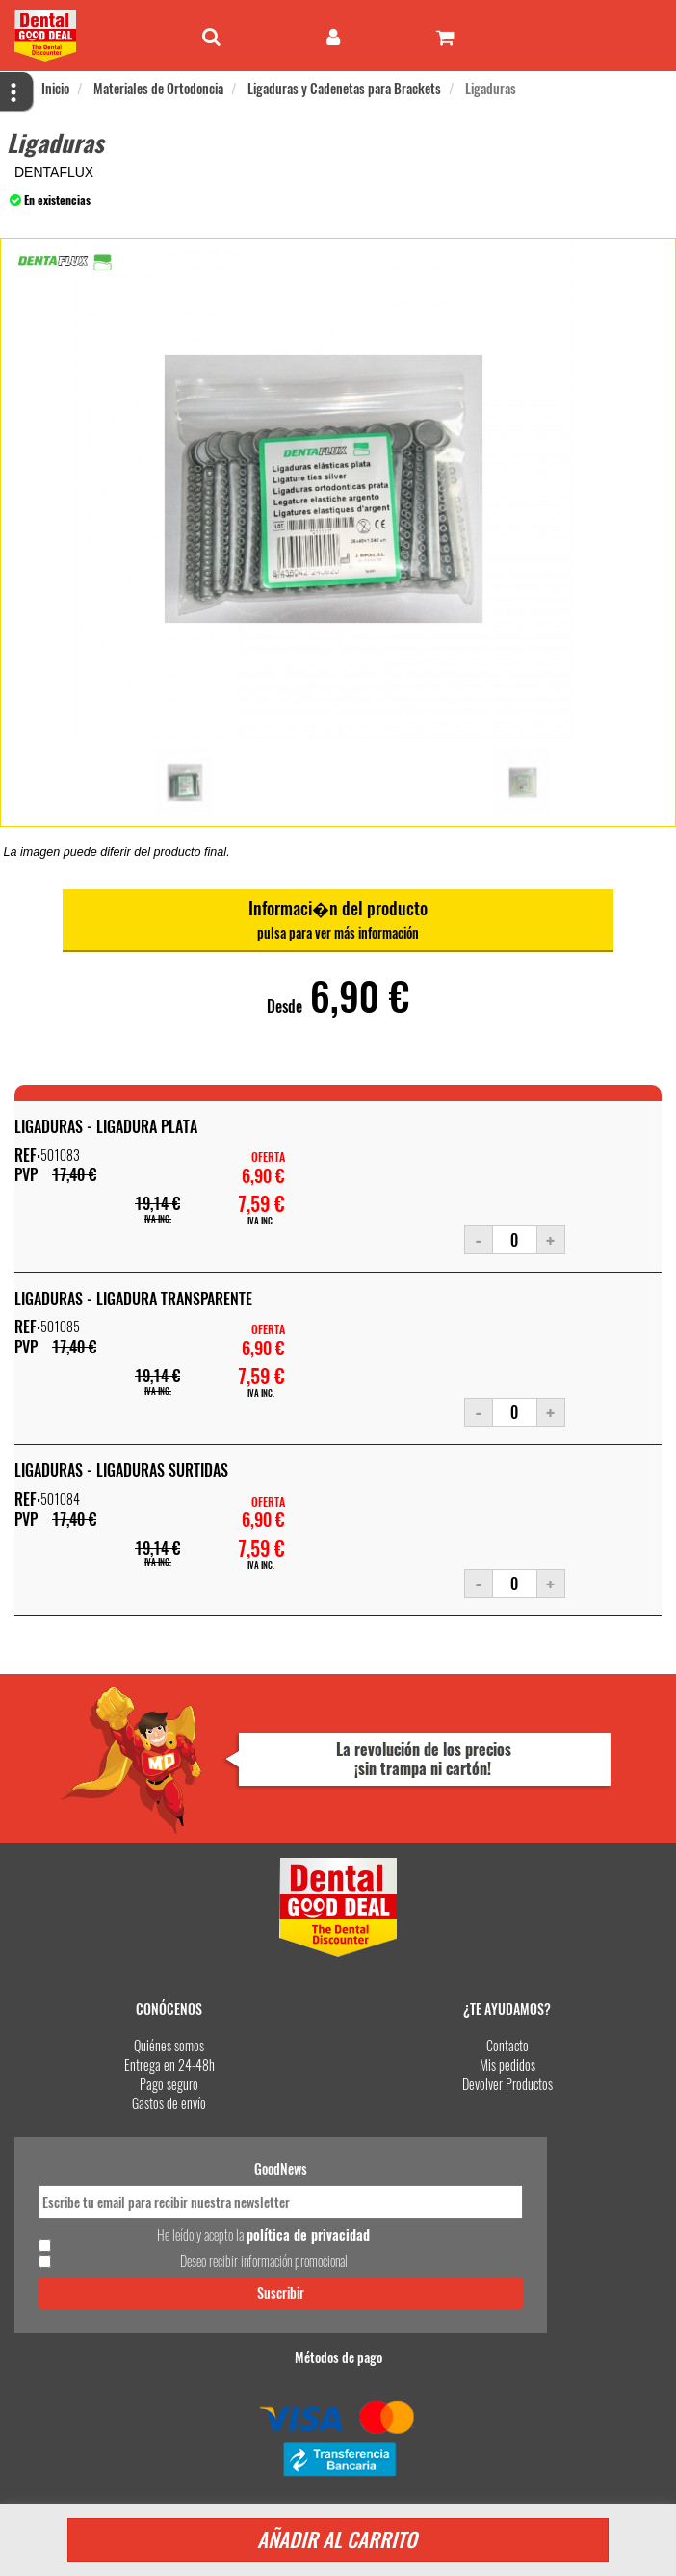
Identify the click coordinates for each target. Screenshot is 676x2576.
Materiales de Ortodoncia (158, 88)
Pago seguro (169, 2084)
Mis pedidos (507, 2064)
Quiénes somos (169, 2045)
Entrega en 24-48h (169, 2064)
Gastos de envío (169, 2103)
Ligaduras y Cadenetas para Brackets (344, 88)
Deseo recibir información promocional (264, 2261)
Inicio (55, 88)
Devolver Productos (507, 2084)
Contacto (507, 2045)
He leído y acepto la (263, 2235)
